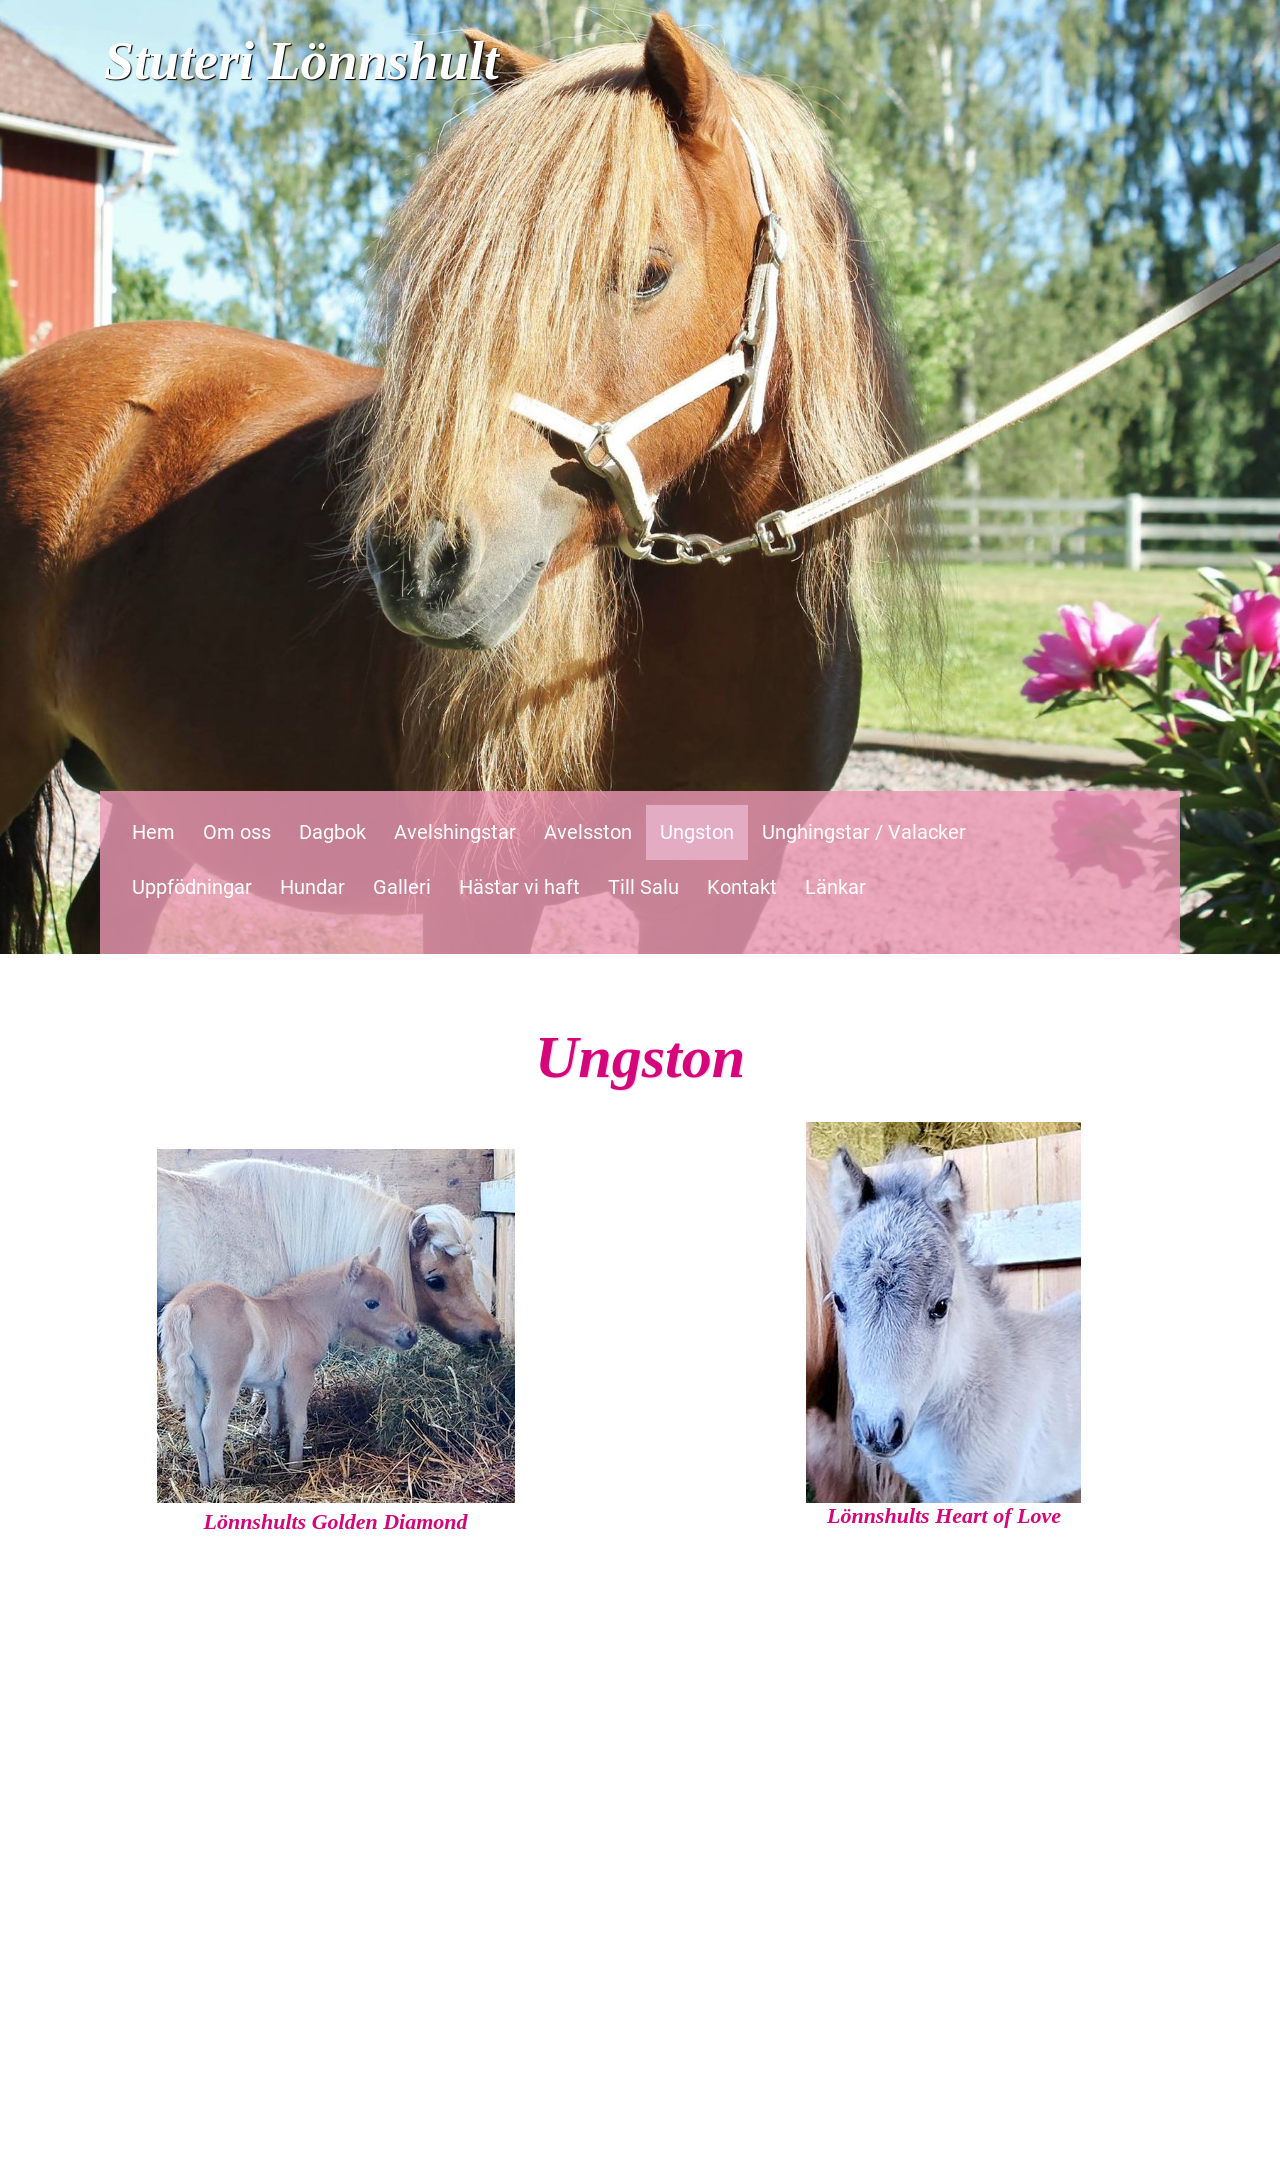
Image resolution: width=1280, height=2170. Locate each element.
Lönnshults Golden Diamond (335, 1521)
